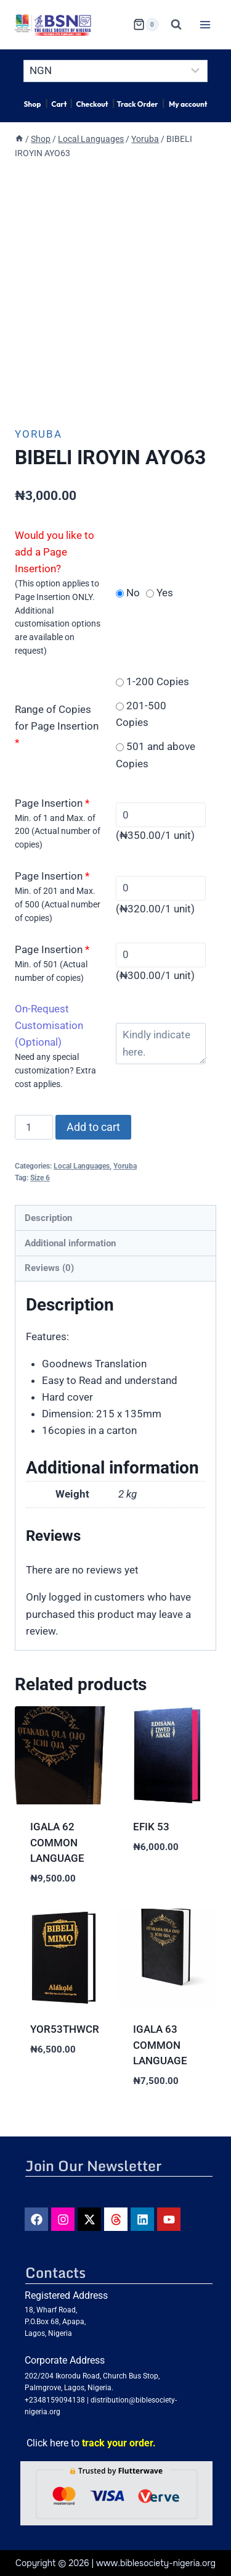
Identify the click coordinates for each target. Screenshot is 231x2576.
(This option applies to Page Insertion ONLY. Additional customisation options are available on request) (57, 617)
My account (188, 104)
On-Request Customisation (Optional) (49, 1025)
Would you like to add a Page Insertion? (54, 552)
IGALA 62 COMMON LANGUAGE (57, 1842)
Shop (32, 104)
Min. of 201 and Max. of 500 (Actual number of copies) (57, 904)
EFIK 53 (151, 1826)
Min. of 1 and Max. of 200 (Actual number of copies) (57, 831)
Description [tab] (48, 1217)
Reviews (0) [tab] (49, 1267)
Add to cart (93, 1126)
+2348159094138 (55, 2400)
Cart (59, 104)
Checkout (92, 104)
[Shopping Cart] (146, 24)
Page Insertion (52, 803)
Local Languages (82, 1166)
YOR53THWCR (64, 2029)
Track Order (137, 104)
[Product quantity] (34, 1127)
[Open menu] (204, 24)
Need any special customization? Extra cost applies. (55, 1070)
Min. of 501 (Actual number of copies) (51, 971)
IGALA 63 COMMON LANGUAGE (160, 2045)
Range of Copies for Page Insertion (57, 726)
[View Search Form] (176, 25)
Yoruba (38, 434)
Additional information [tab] (70, 1243)
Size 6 (40, 1177)
